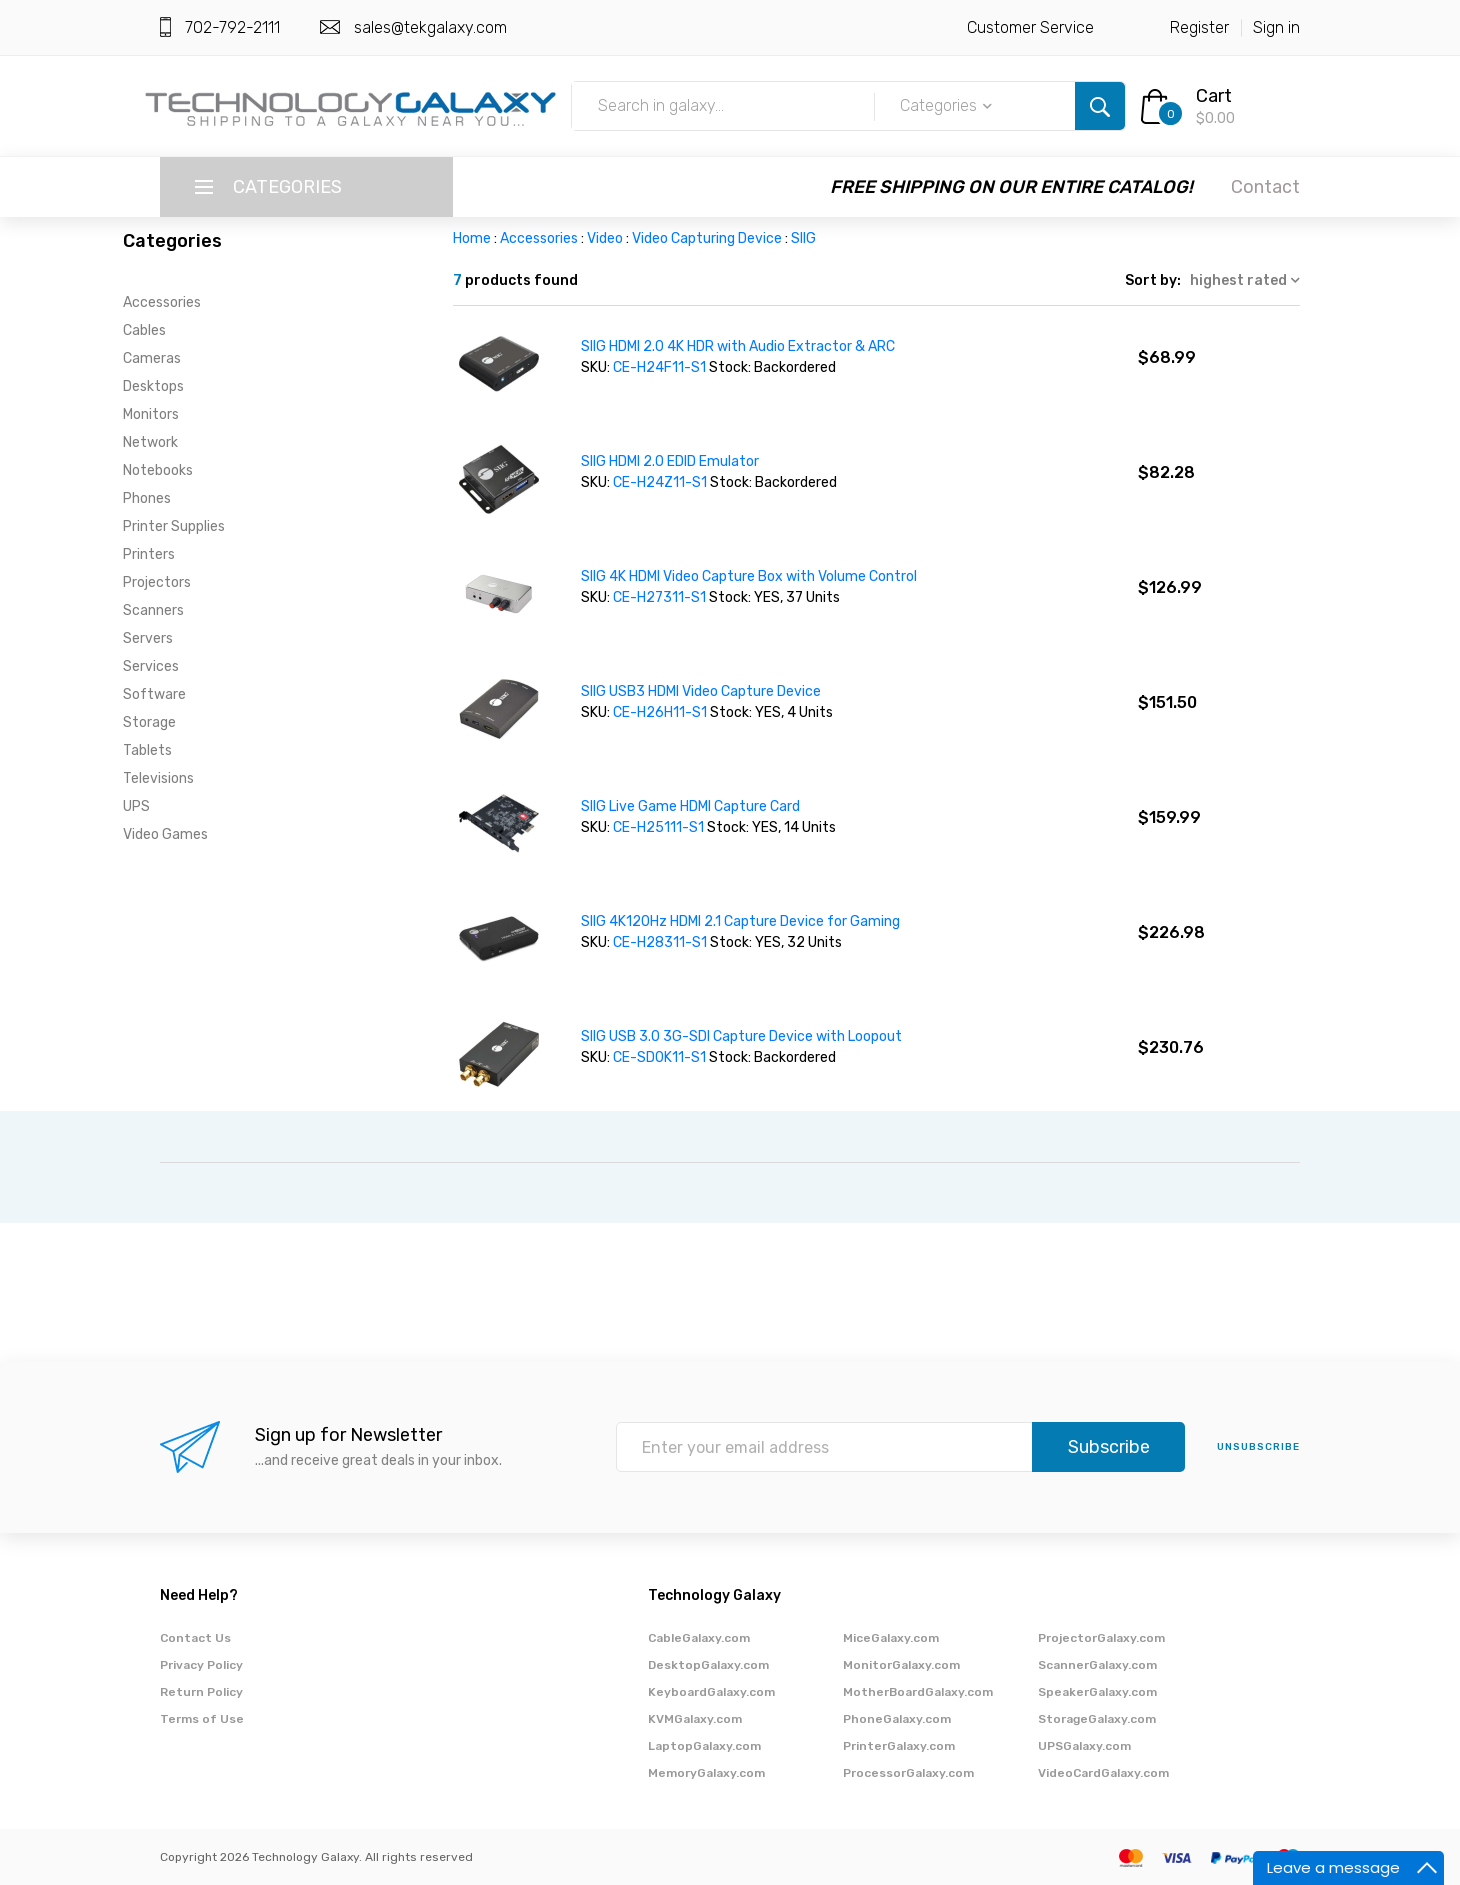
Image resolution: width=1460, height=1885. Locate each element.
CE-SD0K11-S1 (661, 1057)
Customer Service (1030, 27)
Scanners (153, 610)
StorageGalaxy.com (1097, 1719)
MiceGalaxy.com (891, 1638)
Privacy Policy (201, 1665)
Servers (148, 638)
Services (151, 666)
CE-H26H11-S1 (661, 712)
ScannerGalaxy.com (1097, 1665)
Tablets (147, 750)
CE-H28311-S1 (661, 942)
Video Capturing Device (707, 238)
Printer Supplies (174, 526)
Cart (1214, 96)
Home (472, 238)
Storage (149, 722)
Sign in (1276, 27)
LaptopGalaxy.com (704, 1746)
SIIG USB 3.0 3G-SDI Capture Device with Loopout (741, 1036)
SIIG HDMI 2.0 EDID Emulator (670, 461)
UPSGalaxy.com (1084, 1746)
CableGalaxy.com (699, 1638)
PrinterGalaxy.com (899, 1746)
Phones (147, 498)
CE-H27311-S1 (661, 597)
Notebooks (158, 470)
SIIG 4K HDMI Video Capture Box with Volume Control (749, 576)
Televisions (158, 778)
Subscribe (1109, 1447)
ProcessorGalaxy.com (908, 1773)
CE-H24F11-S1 (659, 367)
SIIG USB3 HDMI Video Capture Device (701, 691)
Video (605, 238)
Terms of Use (202, 1719)
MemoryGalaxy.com (706, 1773)
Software (154, 694)
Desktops (153, 386)
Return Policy (201, 1692)
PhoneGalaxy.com (897, 1719)
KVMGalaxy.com (695, 1719)
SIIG (803, 238)
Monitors (151, 414)
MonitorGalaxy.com (901, 1665)
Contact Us (195, 1638)
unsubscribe (1258, 1447)
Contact (1265, 187)
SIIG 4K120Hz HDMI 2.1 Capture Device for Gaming (740, 921)
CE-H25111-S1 (658, 827)
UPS (136, 806)
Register (1199, 27)
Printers (149, 554)
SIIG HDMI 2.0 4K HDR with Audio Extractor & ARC (738, 346)
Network (150, 442)
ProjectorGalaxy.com (1101, 1638)
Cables (144, 330)
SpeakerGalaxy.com (1097, 1692)
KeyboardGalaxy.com (711, 1692)
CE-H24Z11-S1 (660, 482)
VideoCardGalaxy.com (1103, 1773)
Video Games (165, 834)
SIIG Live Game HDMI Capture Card (690, 806)
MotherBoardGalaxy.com (918, 1692)
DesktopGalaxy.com (708, 1665)
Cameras (152, 358)
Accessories (162, 302)
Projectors (157, 582)
